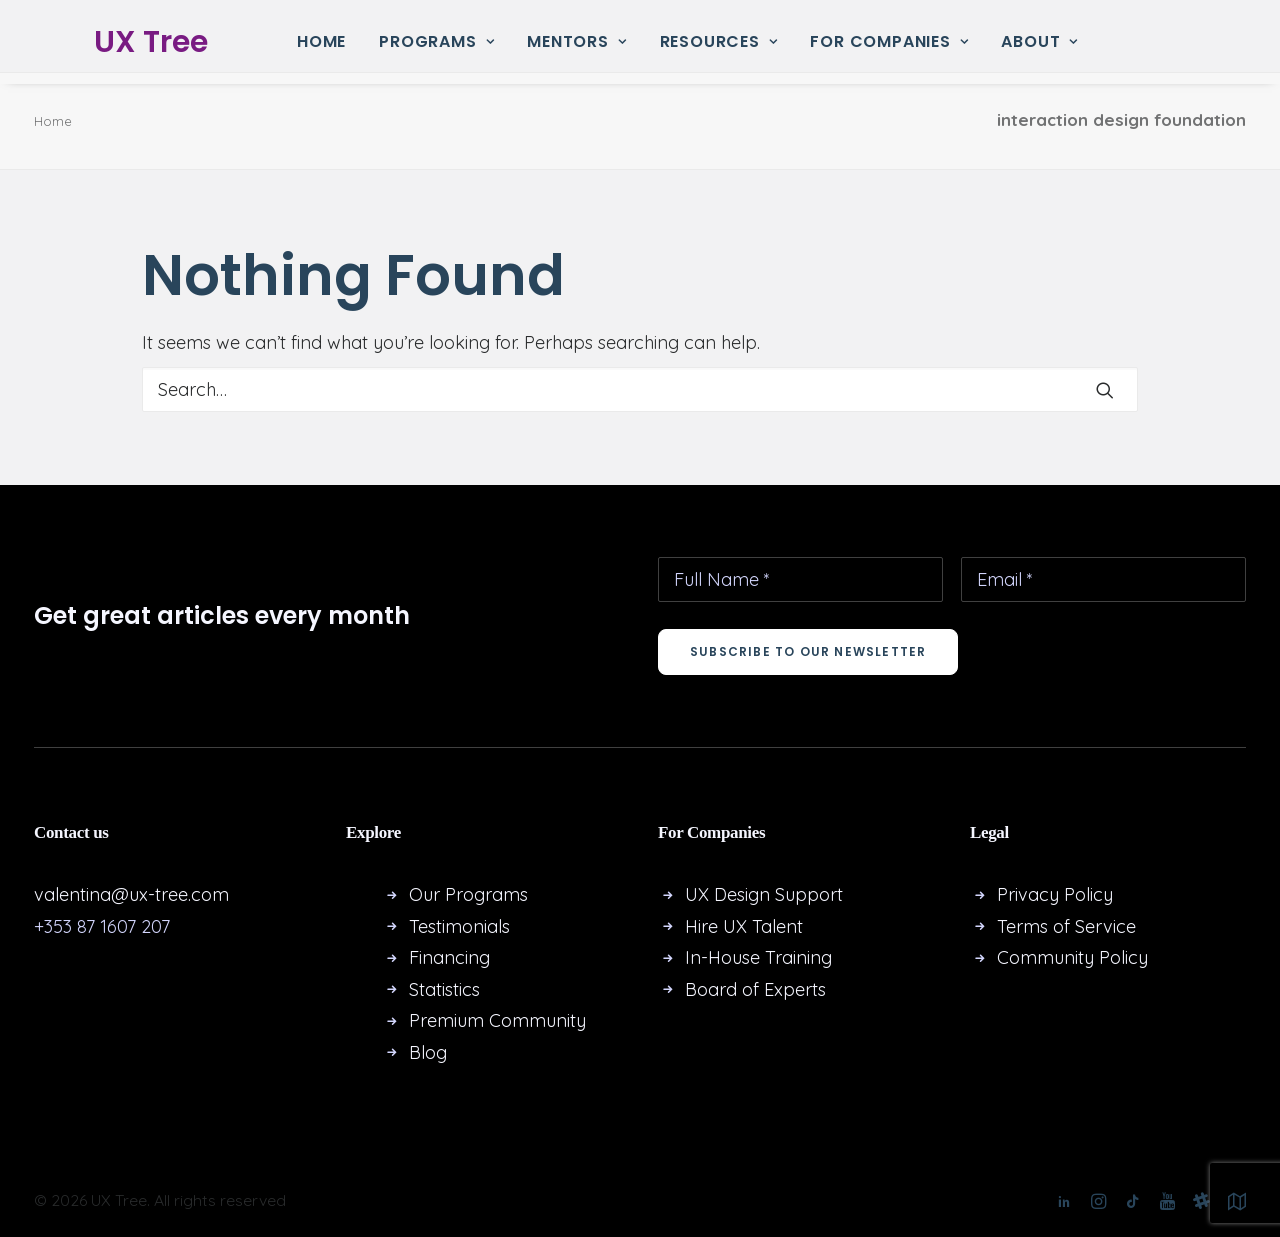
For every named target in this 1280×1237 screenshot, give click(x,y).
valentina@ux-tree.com (131, 894)
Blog (428, 1052)
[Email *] (1103, 579)
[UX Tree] (127, 42)
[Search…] (640, 389)
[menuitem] (321, 42)
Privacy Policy (1055, 894)
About (1039, 41)
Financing (449, 957)
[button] (1105, 390)
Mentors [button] (576, 41)
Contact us (71, 832)
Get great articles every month (222, 615)
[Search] (640, 389)
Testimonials (459, 926)
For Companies (889, 41)
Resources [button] (719, 41)
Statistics (444, 989)
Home (321, 41)
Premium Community (497, 1020)
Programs (436, 41)
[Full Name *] (800, 579)
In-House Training (758, 957)
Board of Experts (755, 989)
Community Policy (1072, 957)
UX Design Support (764, 894)
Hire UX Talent (744, 926)
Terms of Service (1066, 926)
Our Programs (468, 894)
